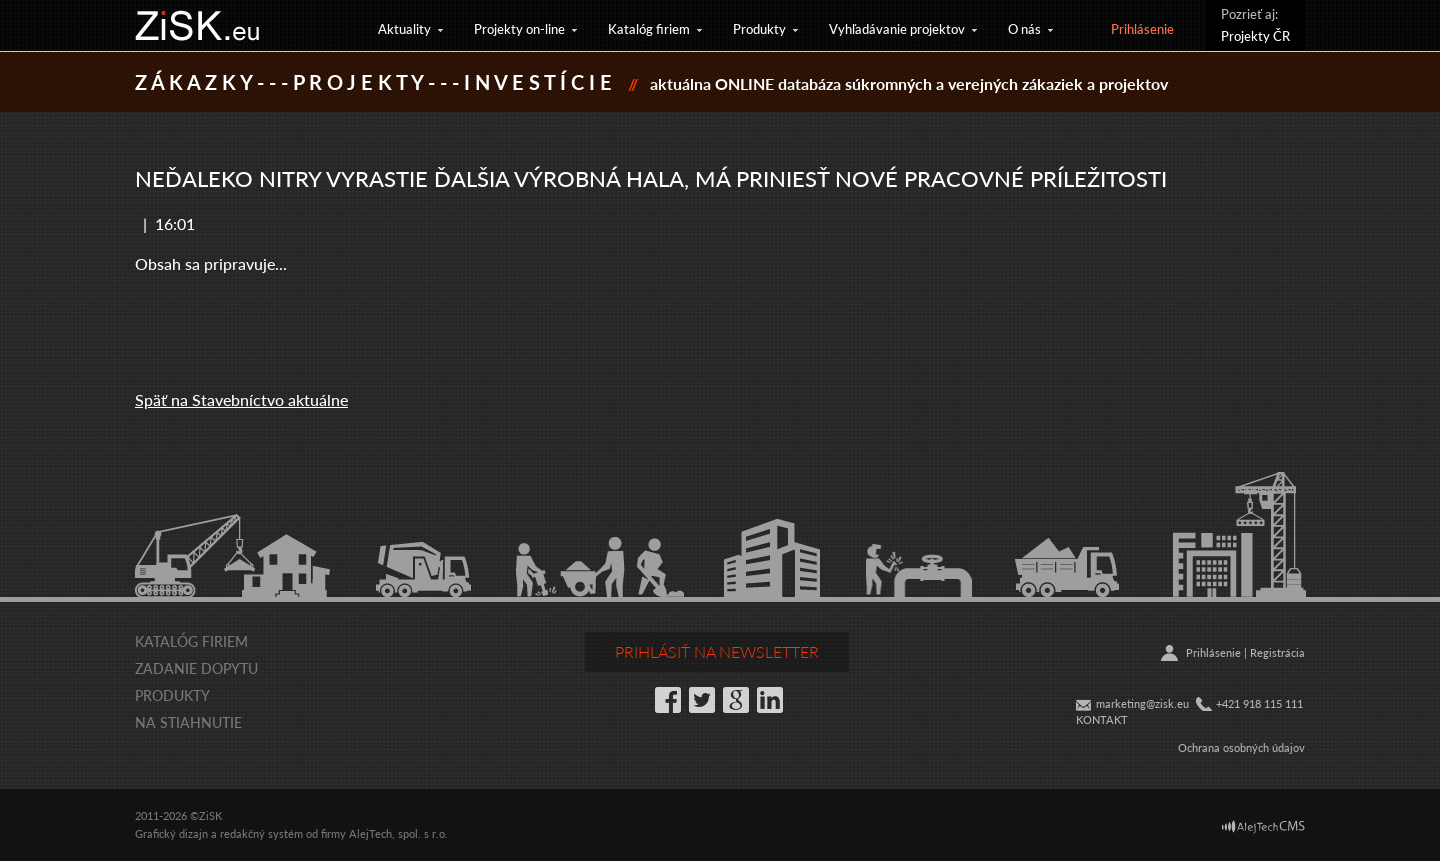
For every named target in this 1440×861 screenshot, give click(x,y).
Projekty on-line (519, 28)
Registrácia (1277, 652)
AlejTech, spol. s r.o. (398, 833)
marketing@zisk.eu (1142, 703)
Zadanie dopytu (196, 668)
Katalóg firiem (649, 28)
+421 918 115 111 (1259, 703)
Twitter (702, 700)
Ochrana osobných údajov (1241, 747)
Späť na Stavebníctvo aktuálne (241, 399)
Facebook (668, 700)
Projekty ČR (1255, 35)
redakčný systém (261, 833)
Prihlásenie (1142, 28)
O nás (1024, 28)
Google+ (736, 700)
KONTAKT (1102, 719)
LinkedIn (770, 700)
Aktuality (404, 28)
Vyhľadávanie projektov (897, 28)
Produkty (759, 28)
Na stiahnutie (188, 722)
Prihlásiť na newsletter (717, 651)
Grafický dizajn (171, 833)
